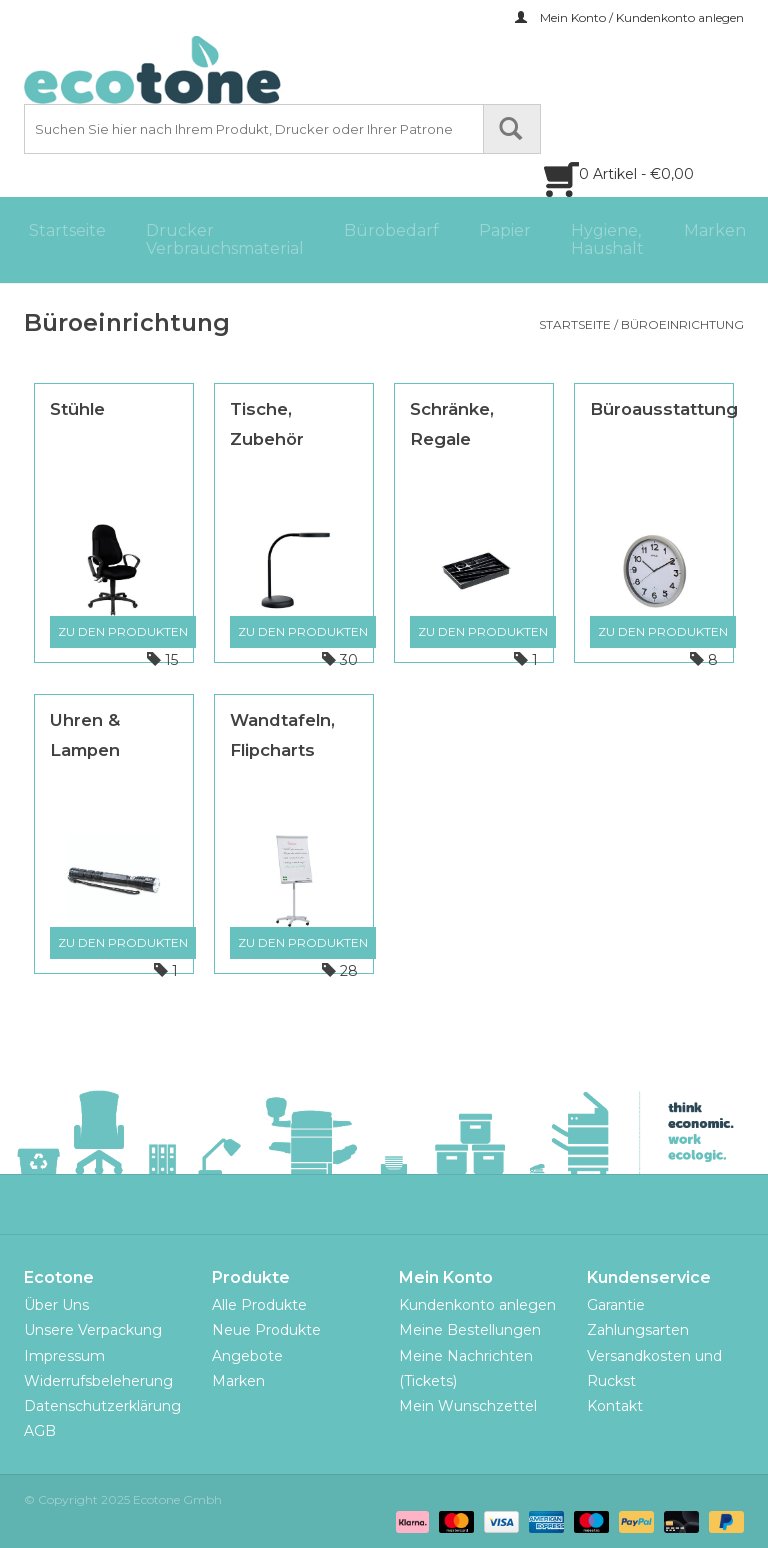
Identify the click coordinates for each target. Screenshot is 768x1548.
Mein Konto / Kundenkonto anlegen (629, 17)
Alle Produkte (259, 1305)
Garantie (616, 1305)
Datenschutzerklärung (102, 1406)
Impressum (64, 1356)
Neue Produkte (266, 1330)
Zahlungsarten (638, 1330)
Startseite (67, 230)
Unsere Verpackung (93, 1330)
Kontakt (615, 1406)
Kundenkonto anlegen (477, 1305)
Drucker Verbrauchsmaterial (225, 239)
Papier (505, 230)
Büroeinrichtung (682, 324)
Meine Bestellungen (470, 1330)
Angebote (247, 1356)
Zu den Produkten (123, 631)
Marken (715, 230)
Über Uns (56, 1305)
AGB (40, 1431)
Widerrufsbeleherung (98, 1381)
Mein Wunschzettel (468, 1406)
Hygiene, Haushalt (607, 239)
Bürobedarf (391, 230)
